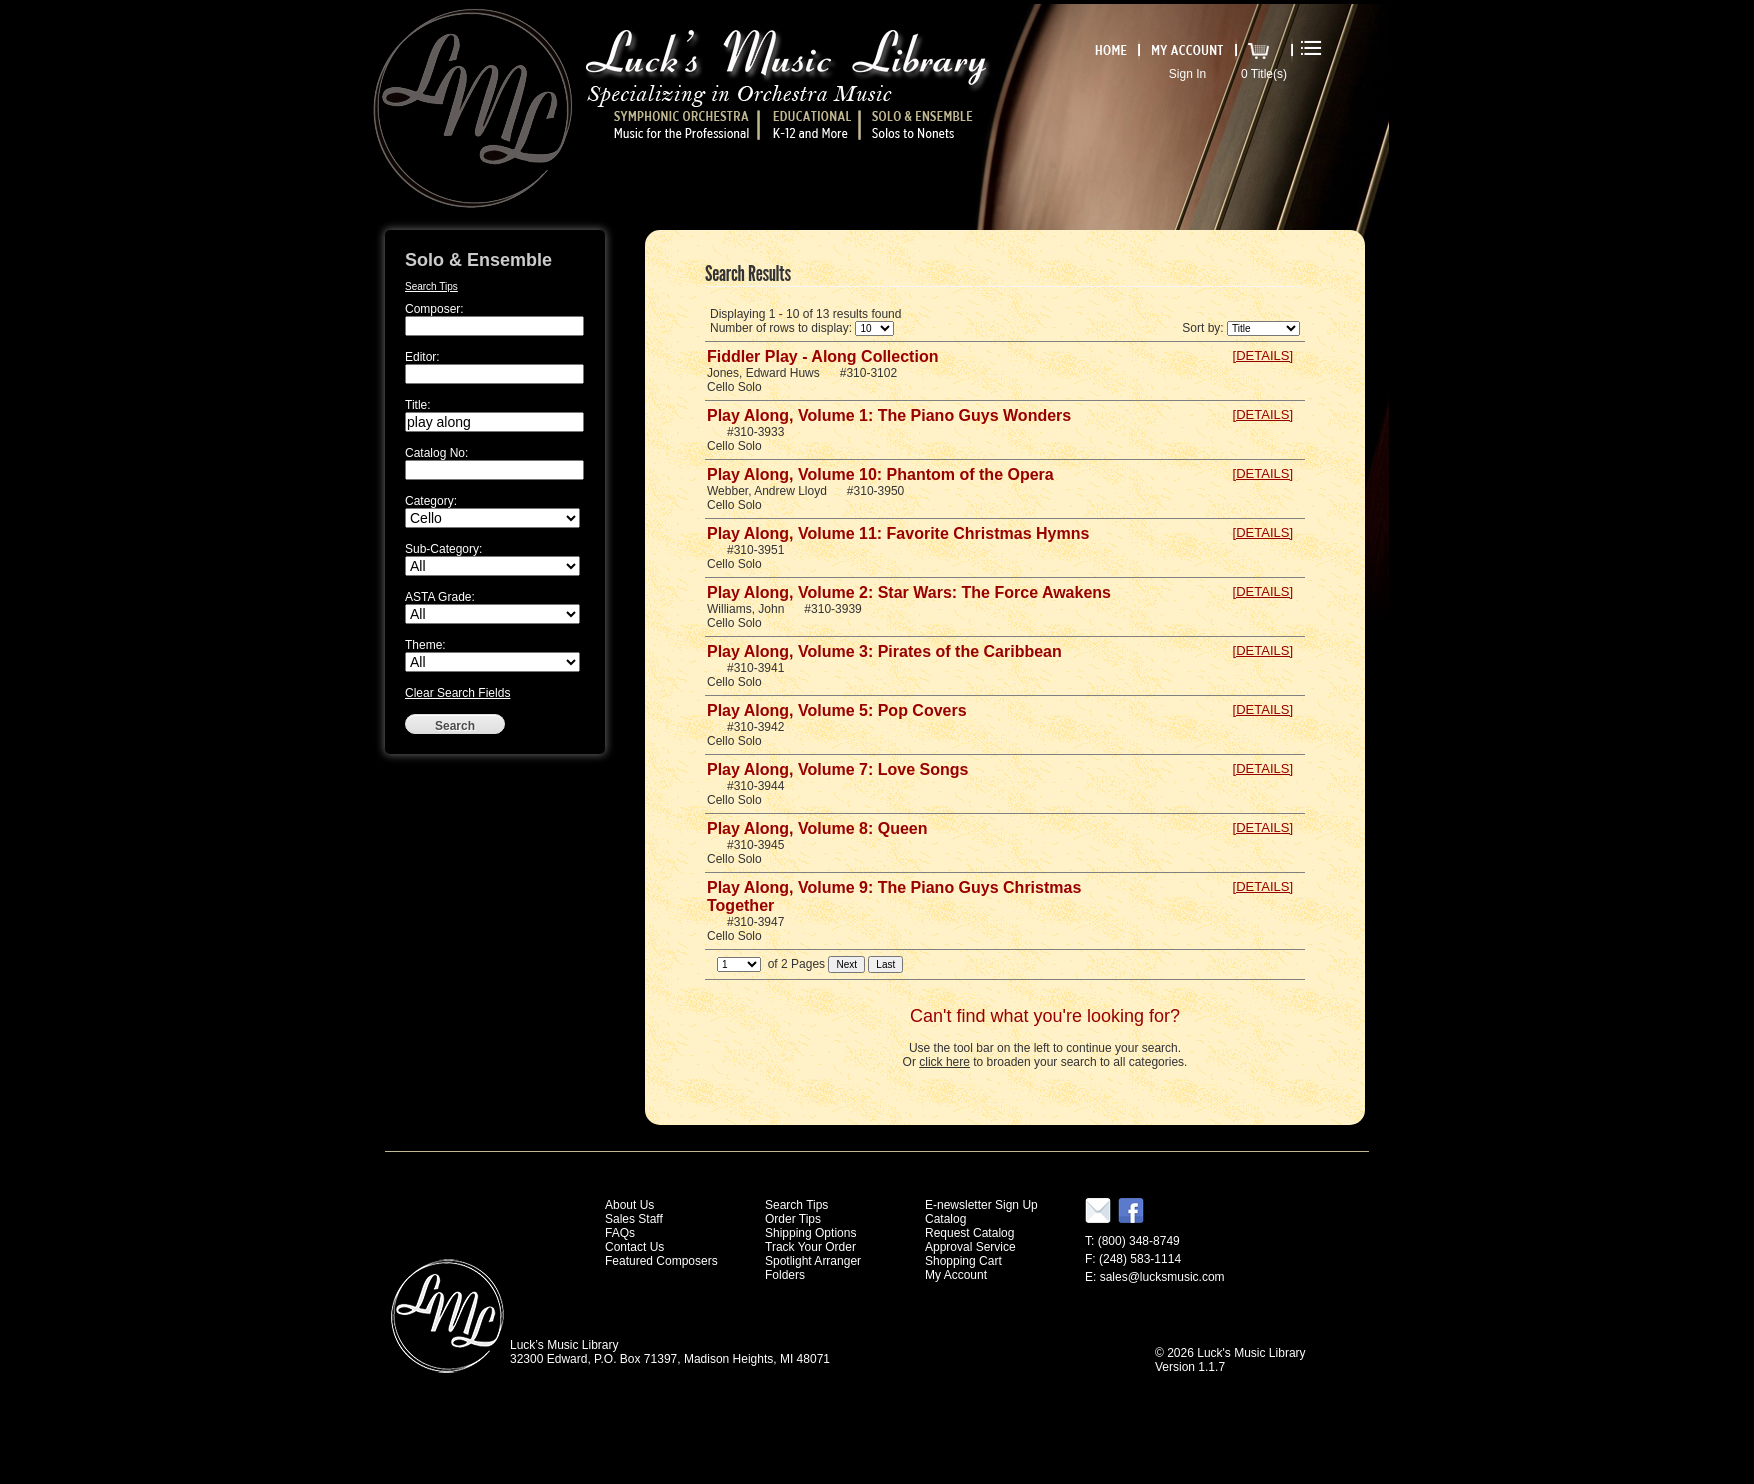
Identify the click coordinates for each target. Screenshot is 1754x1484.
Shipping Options (810, 1233)
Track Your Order (810, 1247)
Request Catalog (969, 1233)
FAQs (620, 1233)
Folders (785, 1275)
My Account (956, 1275)
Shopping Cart (963, 1261)
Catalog (945, 1219)
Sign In (1187, 74)
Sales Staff (634, 1219)
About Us (629, 1205)
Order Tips (793, 1219)
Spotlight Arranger (813, 1261)
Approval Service (970, 1247)
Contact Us (634, 1247)
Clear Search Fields (457, 693)
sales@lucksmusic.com (1162, 1277)
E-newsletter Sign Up (981, 1205)
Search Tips (431, 286)
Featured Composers (661, 1261)
